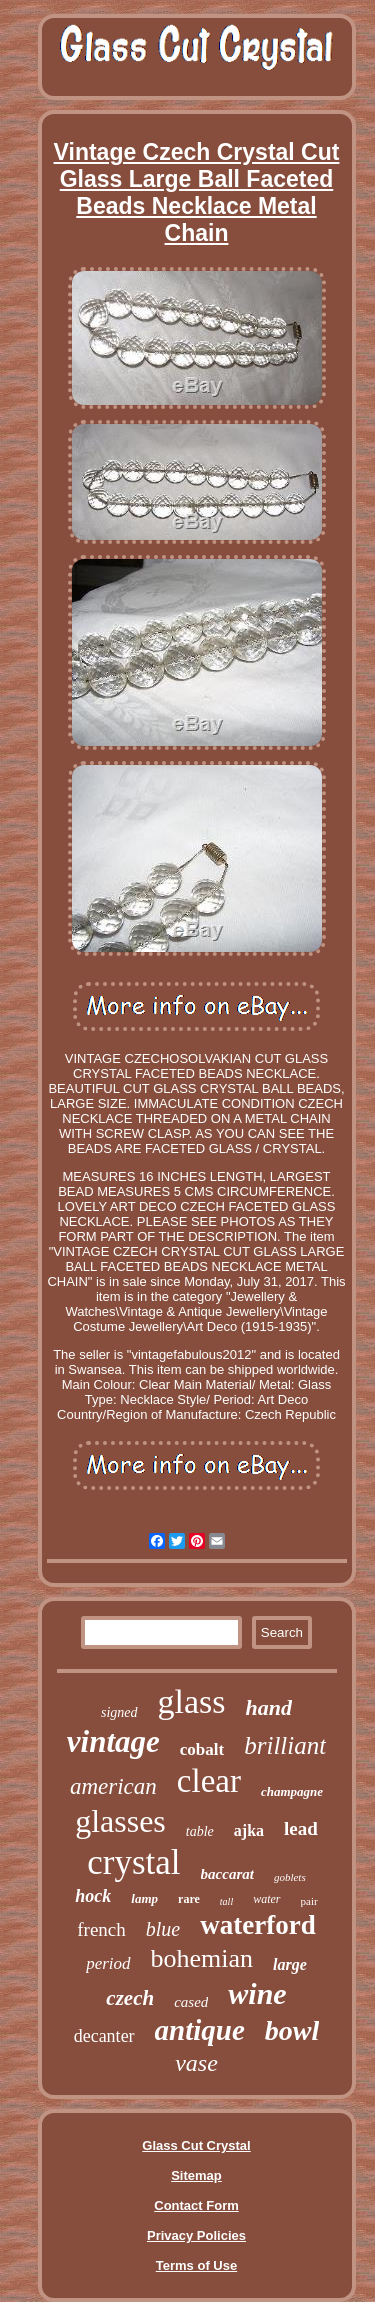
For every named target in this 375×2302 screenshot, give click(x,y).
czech (130, 1998)
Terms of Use (196, 2265)
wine (257, 1993)
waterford (257, 1925)
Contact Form (196, 2205)
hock (93, 1896)
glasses (120, 1821)
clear (209, 1781)
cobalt (202, 1749)
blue (163, 1929)
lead (301, 1828)
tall (226, 1901)
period (108, 1963)
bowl (292, 2030)
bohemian (202, 1958)
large (290, 1964)
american (113, 1786)
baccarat (227, 1874)
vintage (113, 1741)
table (200, 1831)
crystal (133, 1862)
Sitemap (196, 2175)
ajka (249, 1830)
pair (309, 1901)
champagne (292, 1791)
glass (192, 1701)
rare (189, 1899)
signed (119, 1712)
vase (196, 2063)
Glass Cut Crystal (196, 2145)
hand (269, 1707)
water (266, 1899)
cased (191, 2002)
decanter (104, 2036)
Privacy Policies (196, 2235)
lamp (144, 1898)
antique (200, 2030)
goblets (290, 1877)
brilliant (285, 1745)
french (101, 1929)
